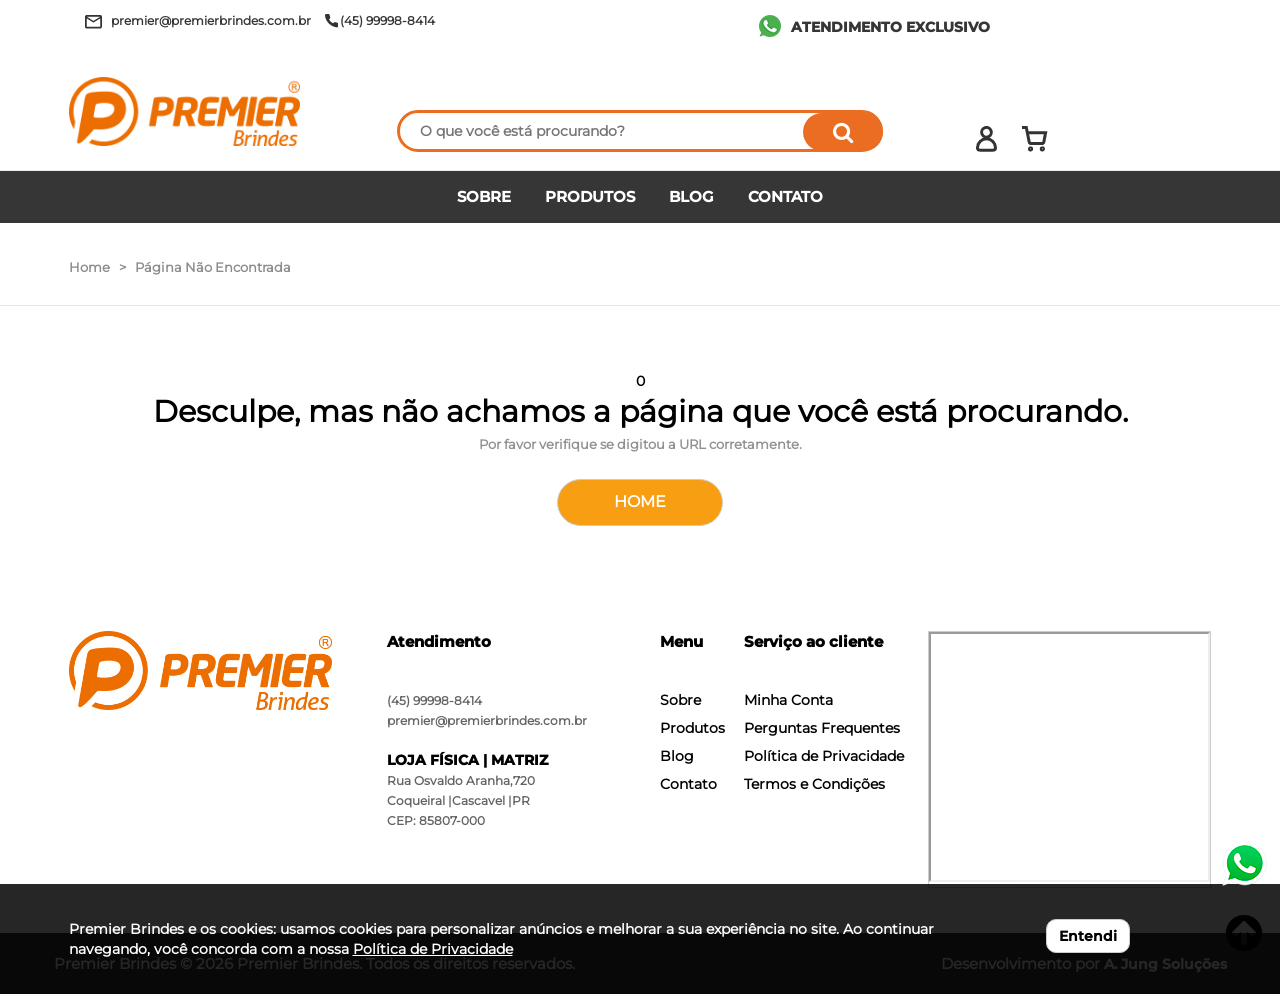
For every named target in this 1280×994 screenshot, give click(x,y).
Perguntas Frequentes (822, 728)
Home (89, 267)
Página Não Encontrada (213, 267)
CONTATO (785, 196)
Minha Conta (788, 700)
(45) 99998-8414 (434, 700)
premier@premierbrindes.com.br (487, 720)
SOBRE (484, 196)
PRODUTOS (590, 196)
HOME (640, 501)
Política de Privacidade (824, 756)
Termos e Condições (814, 784)
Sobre (680, 700)
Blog (677, 756)
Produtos (692, 728)
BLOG (691, 196)
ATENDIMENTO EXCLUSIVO (890, 27)
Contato (688, 784)
